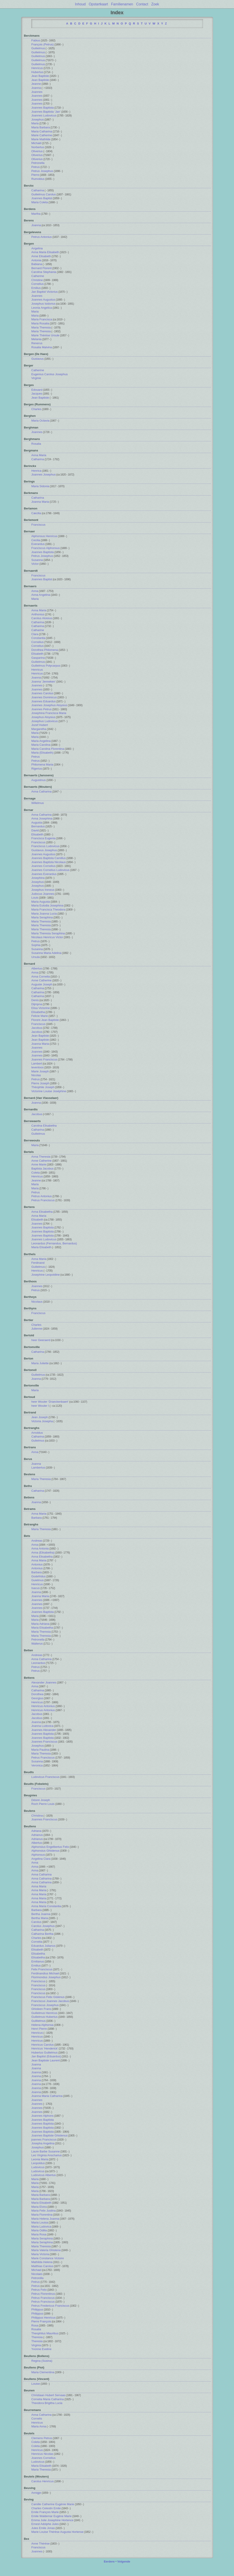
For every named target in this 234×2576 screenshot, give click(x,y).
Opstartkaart (98, 4)
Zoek (155, 4)
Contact (142, 4)
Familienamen (122, 4)
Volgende (123, 2561)
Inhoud (80, 4)
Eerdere (109, 2561)
